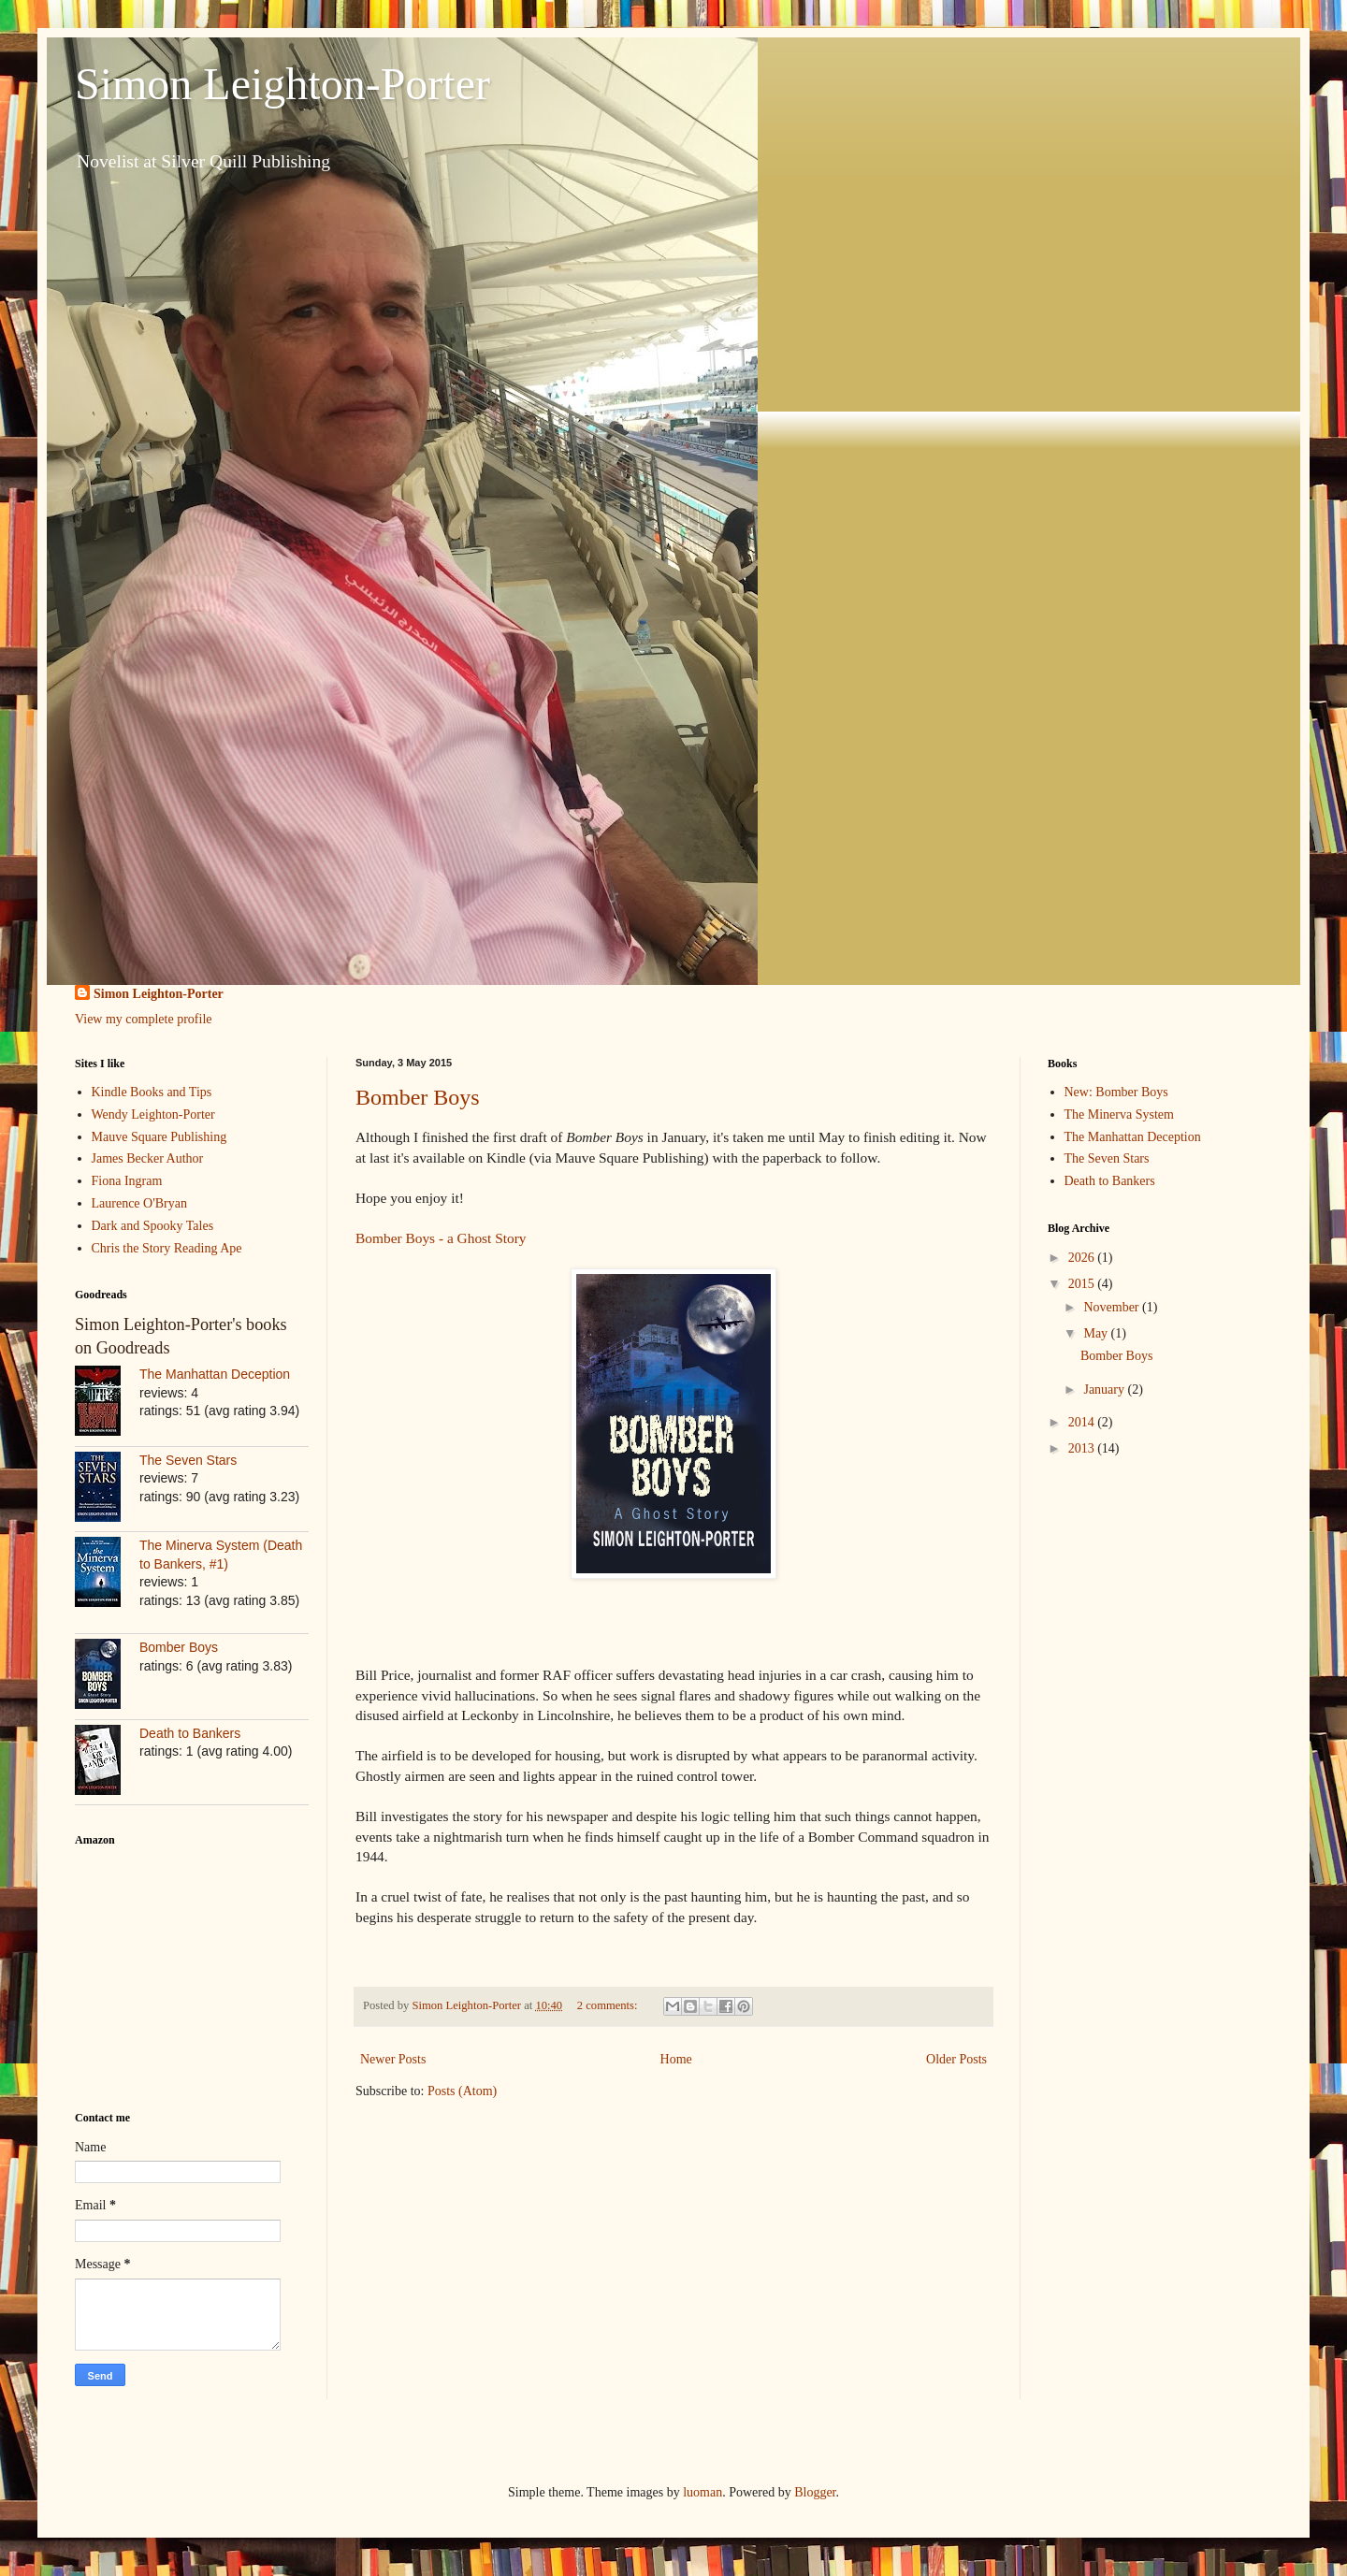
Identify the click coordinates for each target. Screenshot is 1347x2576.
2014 (1083, 1422)
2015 (1083, 1284)
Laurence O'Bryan (139, 1203)
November (1112, 1307)
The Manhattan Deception (214, 1374)
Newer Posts (393, 2059)
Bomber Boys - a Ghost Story (441, 1238)
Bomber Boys (417, 1097)
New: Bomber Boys (1116, 1092)
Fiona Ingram (127, 1181)
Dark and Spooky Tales (153, 1226)
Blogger (814, 2492)
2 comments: (609, 2005)
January (1105, 1389)
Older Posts (956, 2059)
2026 (1083, 1258)
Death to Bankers (189, 1733)
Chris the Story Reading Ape (167, 1248)
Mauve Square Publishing (159, 1137)
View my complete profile (143, 1019)
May (1096, 1333)
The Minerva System (1119, 1114)
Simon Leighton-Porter (282, 84)
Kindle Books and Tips (152, 1092)
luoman (702, 2492)
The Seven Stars (188, 1460)
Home (676, 2059)
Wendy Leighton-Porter (153, 1114)
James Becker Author (148, 1158)
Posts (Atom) (462, 2091)
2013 (1083, 1448)
